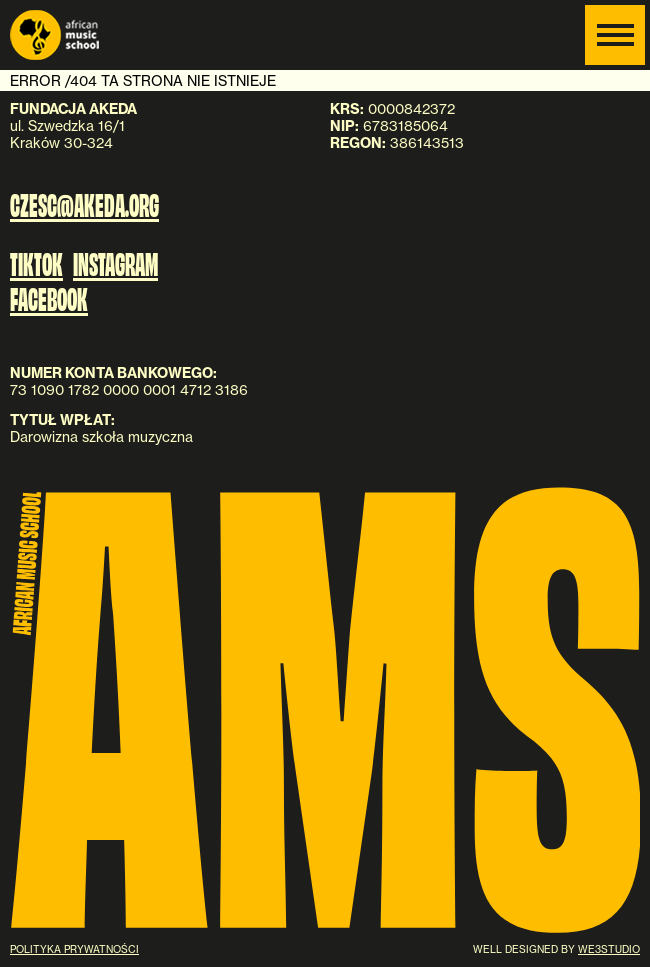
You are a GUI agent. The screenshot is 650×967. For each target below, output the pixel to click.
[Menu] (615, 35)
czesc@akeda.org (84, 203)
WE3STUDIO (609, 949)
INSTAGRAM (115, 263)
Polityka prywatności (74, 949)
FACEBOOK (49, 298)
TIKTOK (36, 263)
